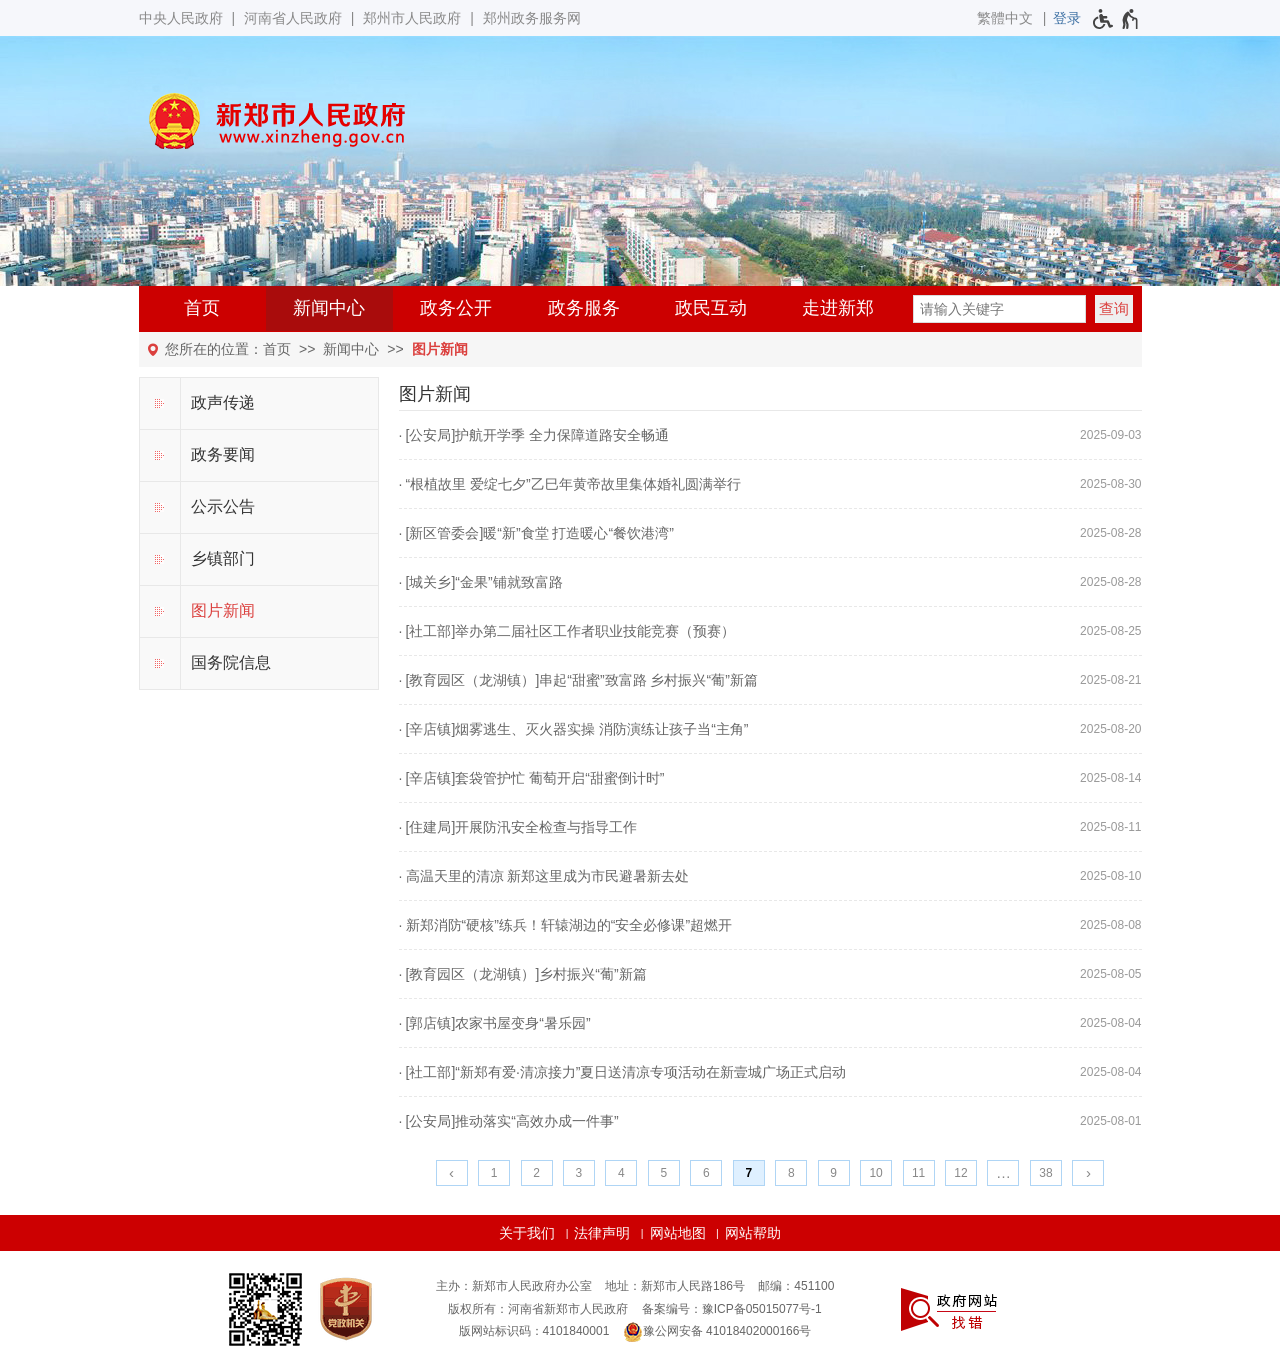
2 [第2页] (536, 1173)
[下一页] (1088, 1173)
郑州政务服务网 (532, 18)
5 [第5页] (664, 1173)
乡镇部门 (223, 558)
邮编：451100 (796, 1286)
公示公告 (223, 506)
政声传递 (223, 402)
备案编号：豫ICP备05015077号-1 (732, 1309)
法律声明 (602, 1233)
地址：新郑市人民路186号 (675, 1286)
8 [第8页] (791, 1173)
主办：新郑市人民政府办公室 (514, 1286)
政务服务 (584, 308)
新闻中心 (329, 308)
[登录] (1067, 18)
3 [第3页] (579, 1173)
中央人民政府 (181, 18)
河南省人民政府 (293, 18)
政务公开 (456, 308)
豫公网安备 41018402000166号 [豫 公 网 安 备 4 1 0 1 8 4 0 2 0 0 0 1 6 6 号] (717, 1332)
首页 (202, 308)
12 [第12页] (960, 1173)
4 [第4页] (621, 1173)
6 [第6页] (706, 1173)
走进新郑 (838, 308)
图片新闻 (440, 349)
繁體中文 (1005, 18)
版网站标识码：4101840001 (534, 1331)
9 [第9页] (833, 1173)
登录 (1067, 18)
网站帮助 (753, 1233)
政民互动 (711, 308)
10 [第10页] (875, 1173)
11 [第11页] (918, 1173)
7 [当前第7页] (748, 1173)
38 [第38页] (1045, 1173)
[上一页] (452, 1173)
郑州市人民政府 (412, 18)
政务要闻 (223, 454)
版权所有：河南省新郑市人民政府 (538, 1309)
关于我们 (527, 1233)
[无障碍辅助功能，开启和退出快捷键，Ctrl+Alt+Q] (1116, 19)
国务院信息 (231, 662)
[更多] (1003, 1173)
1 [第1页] (494, 1173)
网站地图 (678, 1233)
